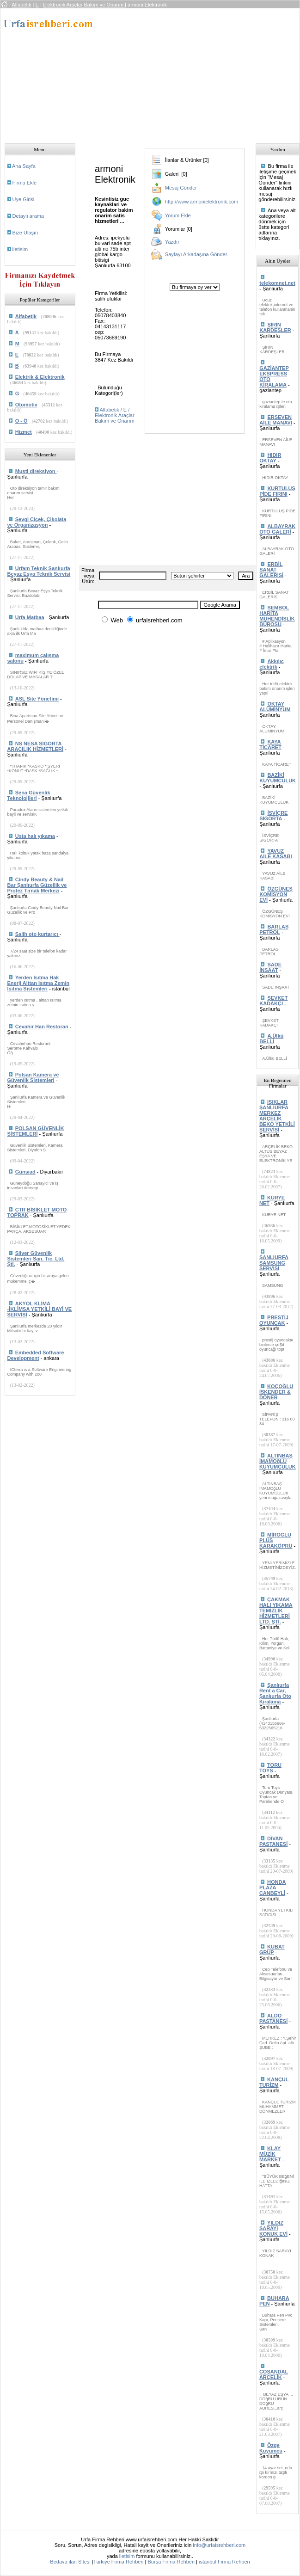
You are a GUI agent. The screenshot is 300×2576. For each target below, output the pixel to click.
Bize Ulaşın (25, 232)
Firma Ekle (24, 182)
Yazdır (172, 242)
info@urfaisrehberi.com (219, 2545)
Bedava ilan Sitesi (70, 2561)
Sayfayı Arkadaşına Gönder (196, 254)
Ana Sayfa (24, 166)
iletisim (20, 249)
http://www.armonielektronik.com (201, 201)
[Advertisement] (183, 73)
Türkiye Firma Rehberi (118, 2561)
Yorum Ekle (178, 215)
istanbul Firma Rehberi (224, 2561)
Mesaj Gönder (181, 188)
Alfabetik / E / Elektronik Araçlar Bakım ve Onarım (115, 415)
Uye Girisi (23, 199)
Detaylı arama (28, 216)
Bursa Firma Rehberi (171, 2561)
